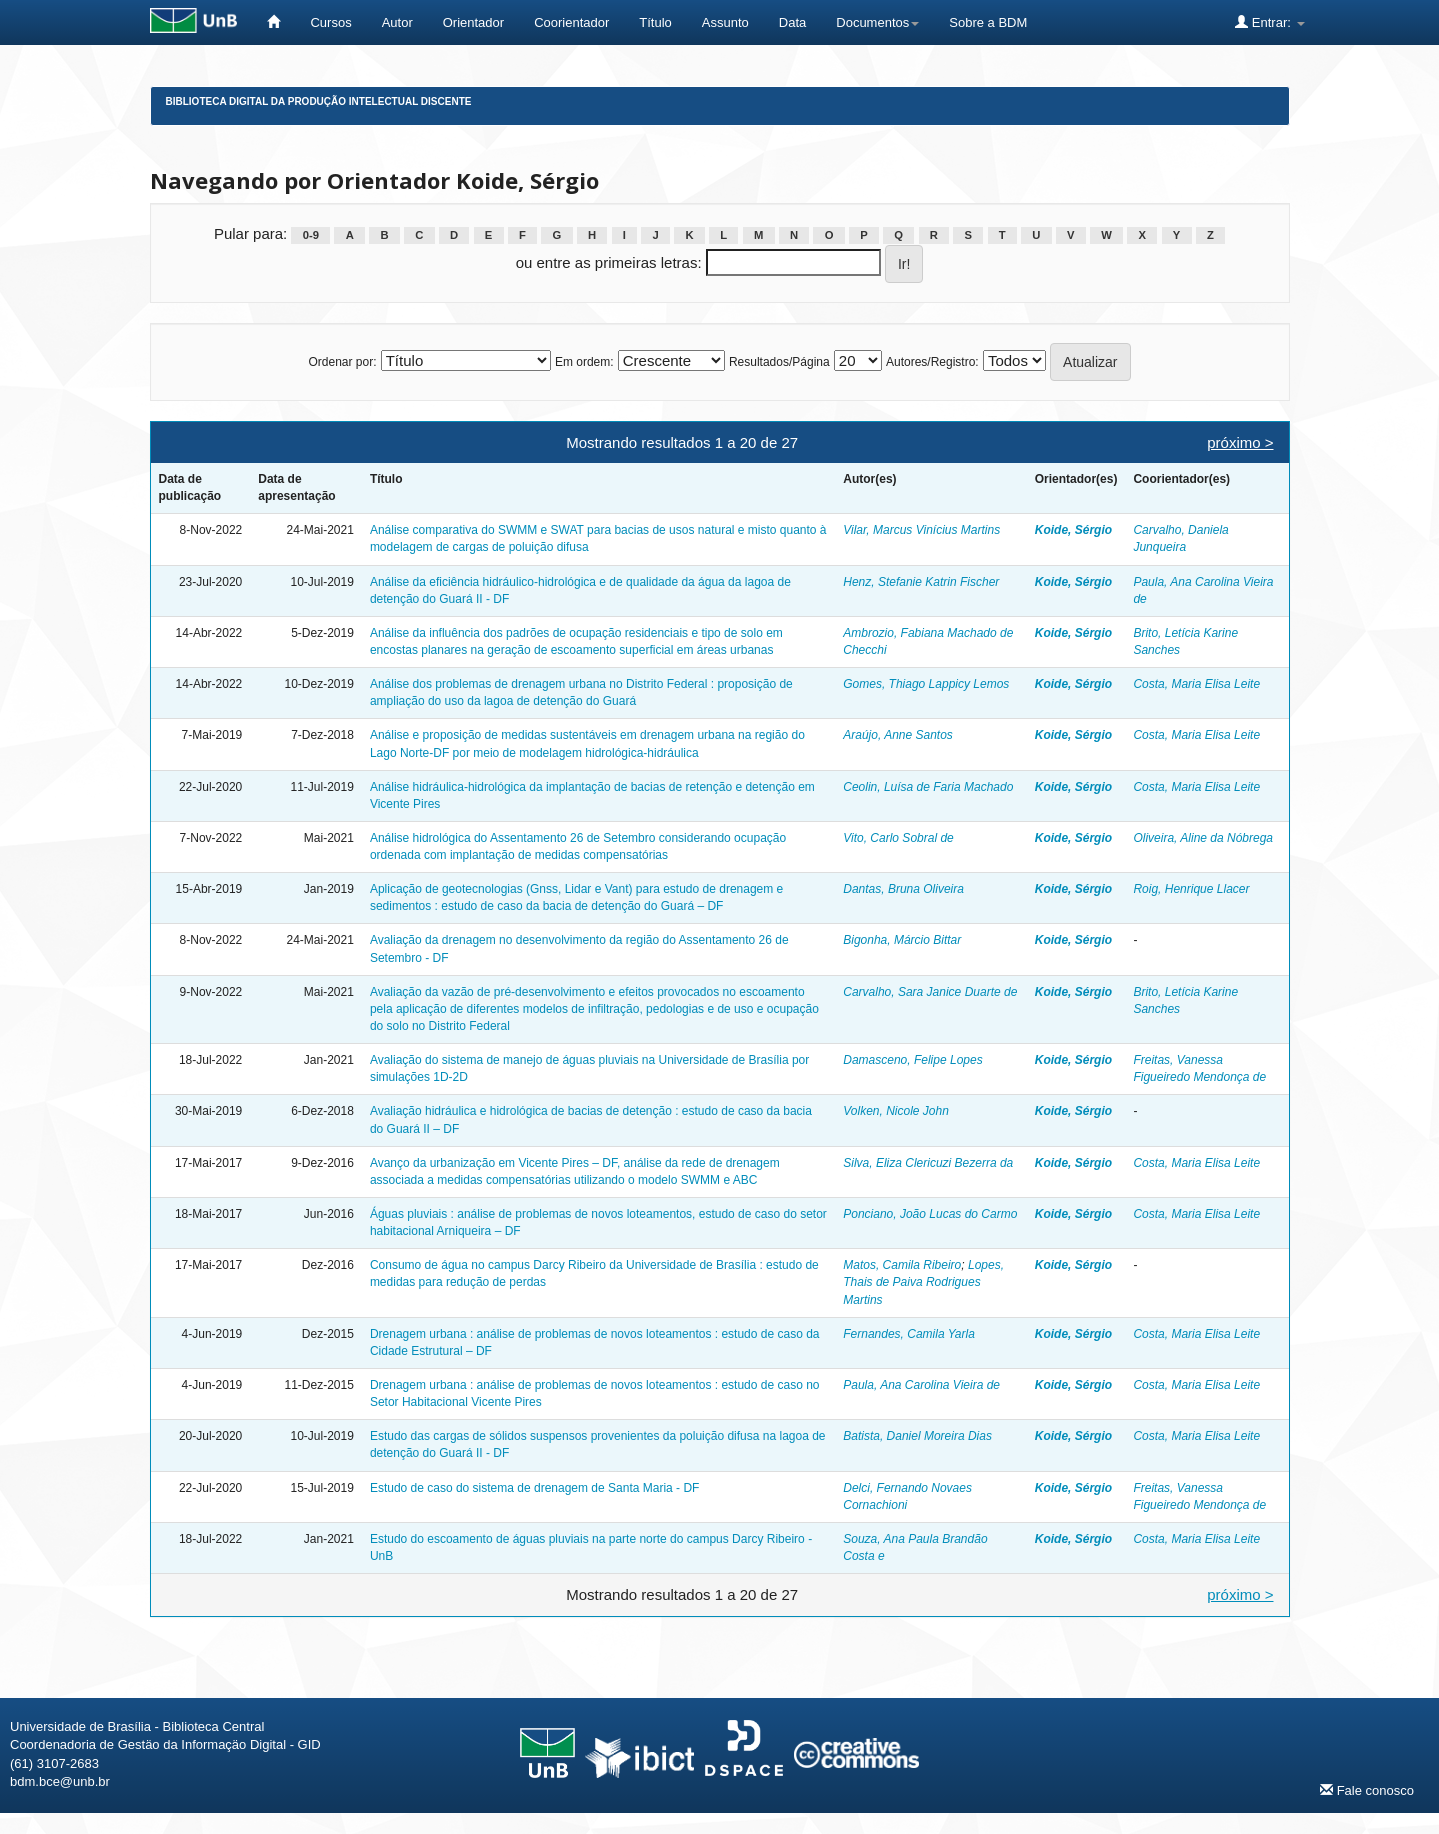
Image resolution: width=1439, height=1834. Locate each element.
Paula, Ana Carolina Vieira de (921, 1385)
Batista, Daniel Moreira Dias (917, 1436)
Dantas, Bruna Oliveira (903, 889)
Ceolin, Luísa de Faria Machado (928, 787)
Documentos (877, 22)
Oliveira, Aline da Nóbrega (1203, 838)
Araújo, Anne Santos (898, 735)
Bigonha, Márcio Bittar (902, 940)
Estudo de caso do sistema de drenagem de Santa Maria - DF (535, 1488)
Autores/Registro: (932, 362)
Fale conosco (1367, 1790)
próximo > (1240, 442)
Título (655, 22)
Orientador (473, 22)
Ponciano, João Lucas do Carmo (930, 1214)
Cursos (330, 22)
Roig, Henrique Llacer (1191, 889)
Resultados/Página (779, 362)
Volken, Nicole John (896, 1111)
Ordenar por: (342, 362)
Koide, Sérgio (1073, 530)
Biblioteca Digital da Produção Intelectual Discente (319, 101)
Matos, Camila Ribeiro (902, 1265)
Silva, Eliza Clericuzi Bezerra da (928, 1163)
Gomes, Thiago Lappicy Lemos (926, 684)
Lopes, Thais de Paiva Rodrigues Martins (923, 1282)
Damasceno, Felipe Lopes (912, 1060)
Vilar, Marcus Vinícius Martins (921, 530)
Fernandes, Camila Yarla (909, 1334)
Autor (397, 22)
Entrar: (1269, 22)
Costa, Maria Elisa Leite (1196, 684)
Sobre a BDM (988, 22)
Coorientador (571, 22)
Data (792, 22)
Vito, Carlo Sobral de (898, 838)
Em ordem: (584, 362)
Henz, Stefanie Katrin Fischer (921, 582)
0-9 (311, 235)
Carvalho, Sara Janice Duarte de (930, 992)
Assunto (725, 22)
